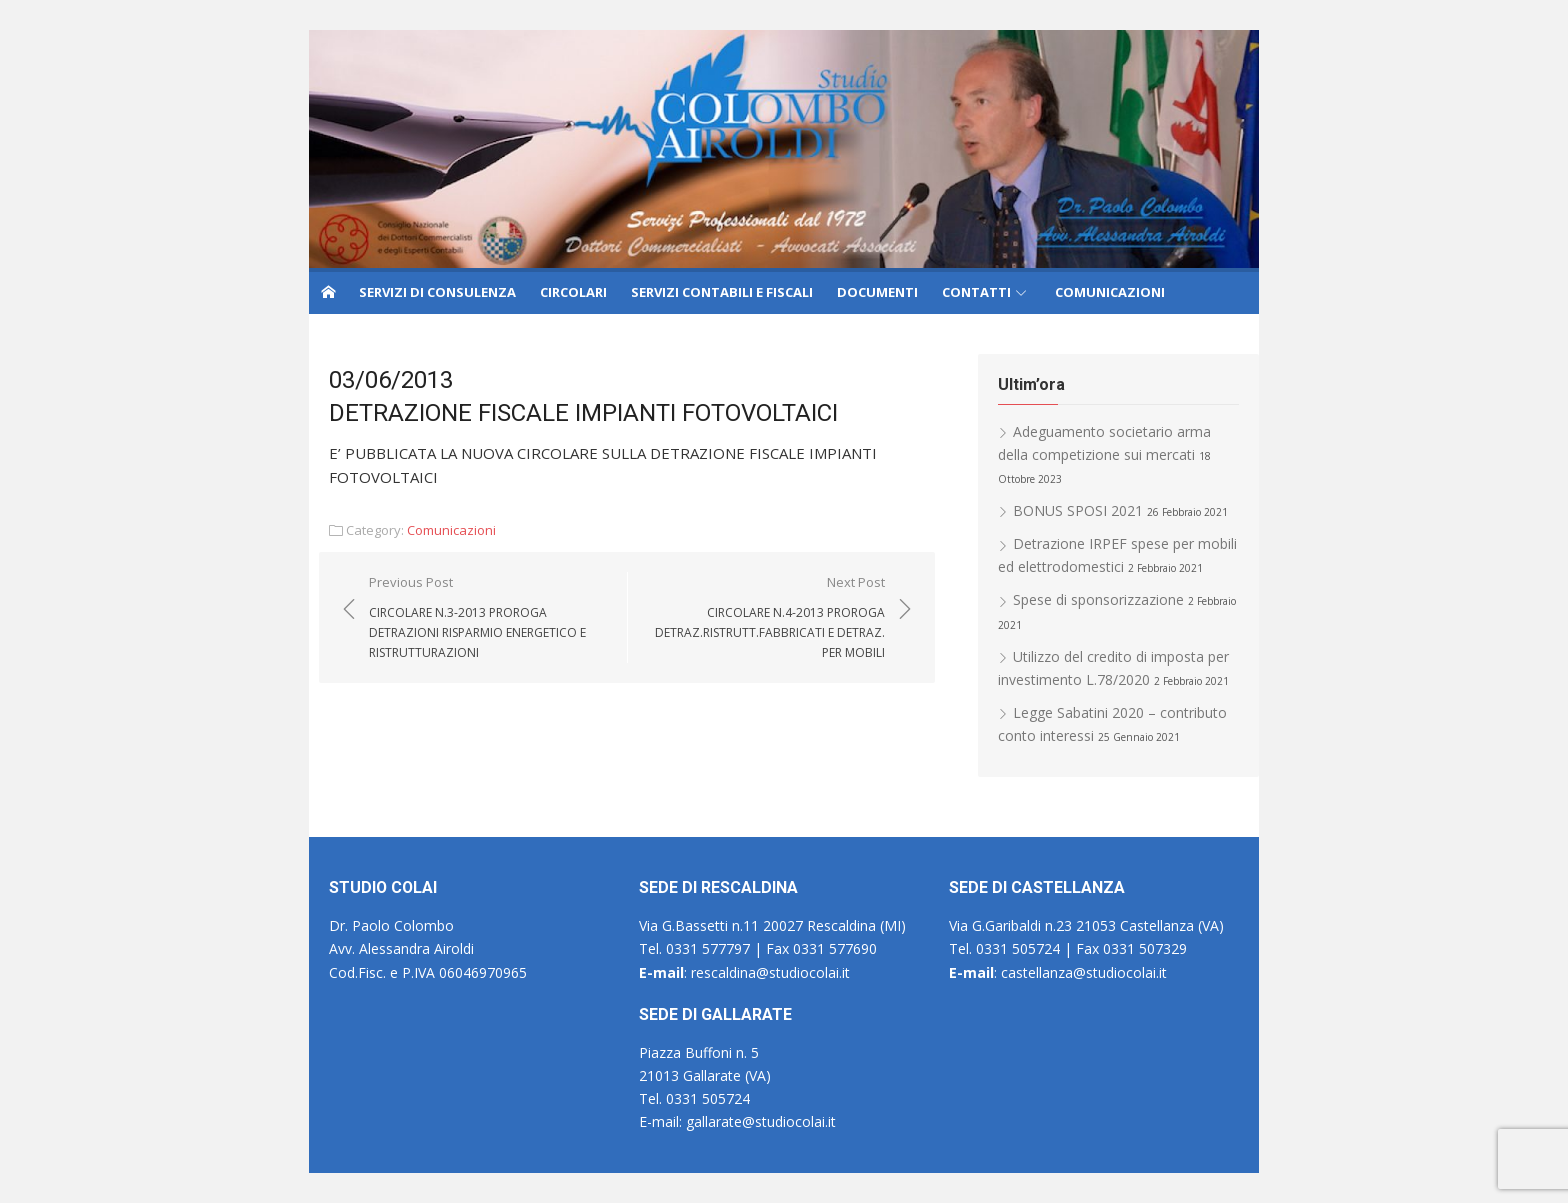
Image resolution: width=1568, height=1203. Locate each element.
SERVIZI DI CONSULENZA (437, 292)
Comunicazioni (451, 530)
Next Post (766, 618)
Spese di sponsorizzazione (1098, 599)
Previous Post (488, 618)
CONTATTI (976, 292)
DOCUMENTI (877, 292)
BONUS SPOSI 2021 (1078, 510)
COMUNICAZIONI (1110, 292)
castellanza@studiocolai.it (1082, 972)
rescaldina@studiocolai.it (768, 972)
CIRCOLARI (573, 292)
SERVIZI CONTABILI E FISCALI (722, 292)
